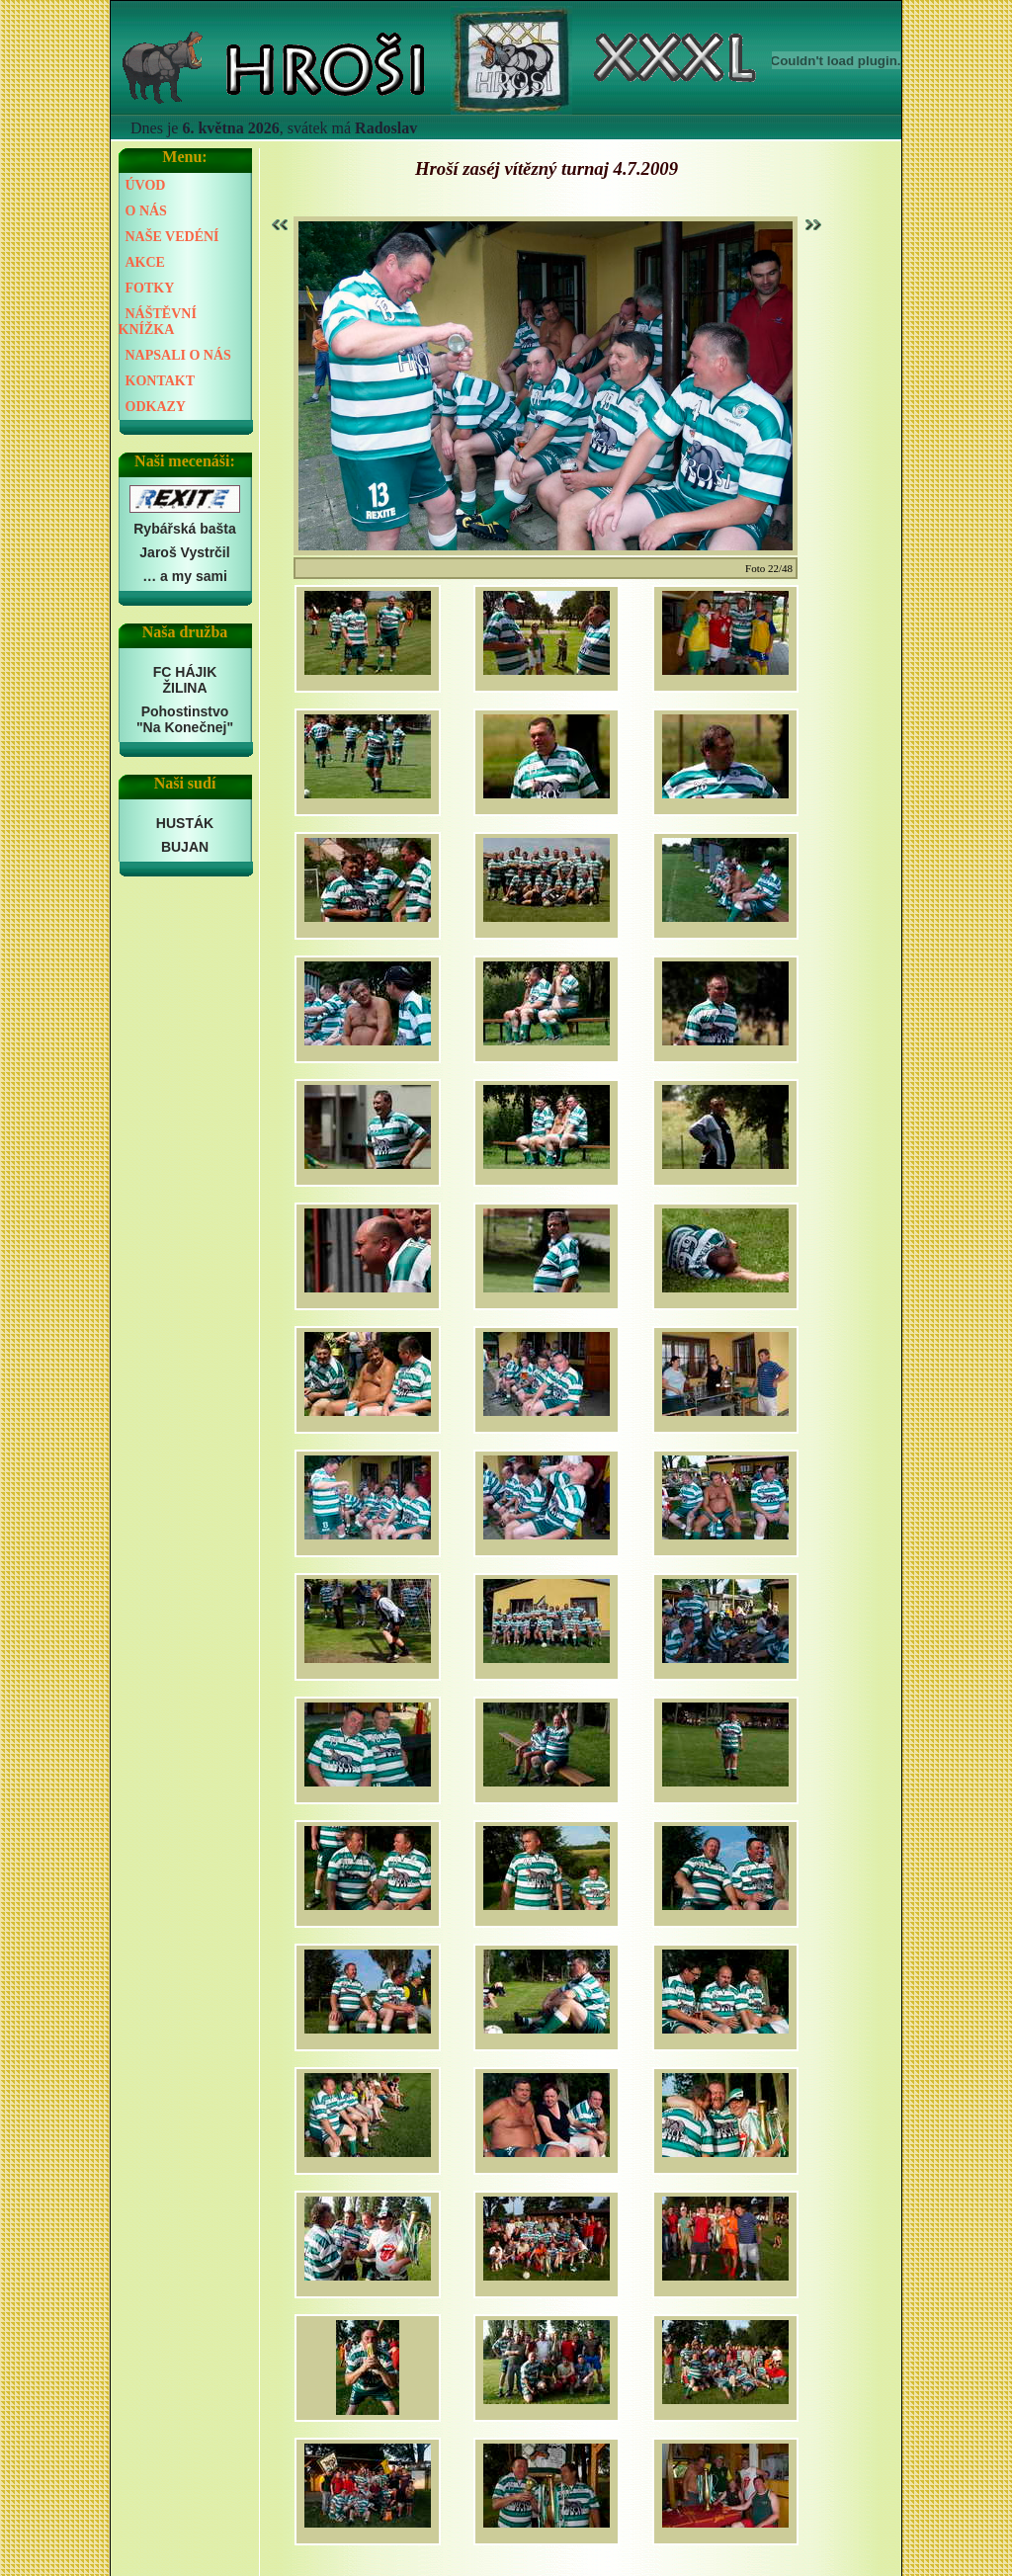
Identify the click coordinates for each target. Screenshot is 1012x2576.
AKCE (145, 262)
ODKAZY (156, 406)
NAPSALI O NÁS (178, 355)
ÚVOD (146, 185)
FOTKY (150, 288)
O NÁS (146, 211)
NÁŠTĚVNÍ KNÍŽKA (158, 321)
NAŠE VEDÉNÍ (172, 236)
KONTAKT (161, 381)
